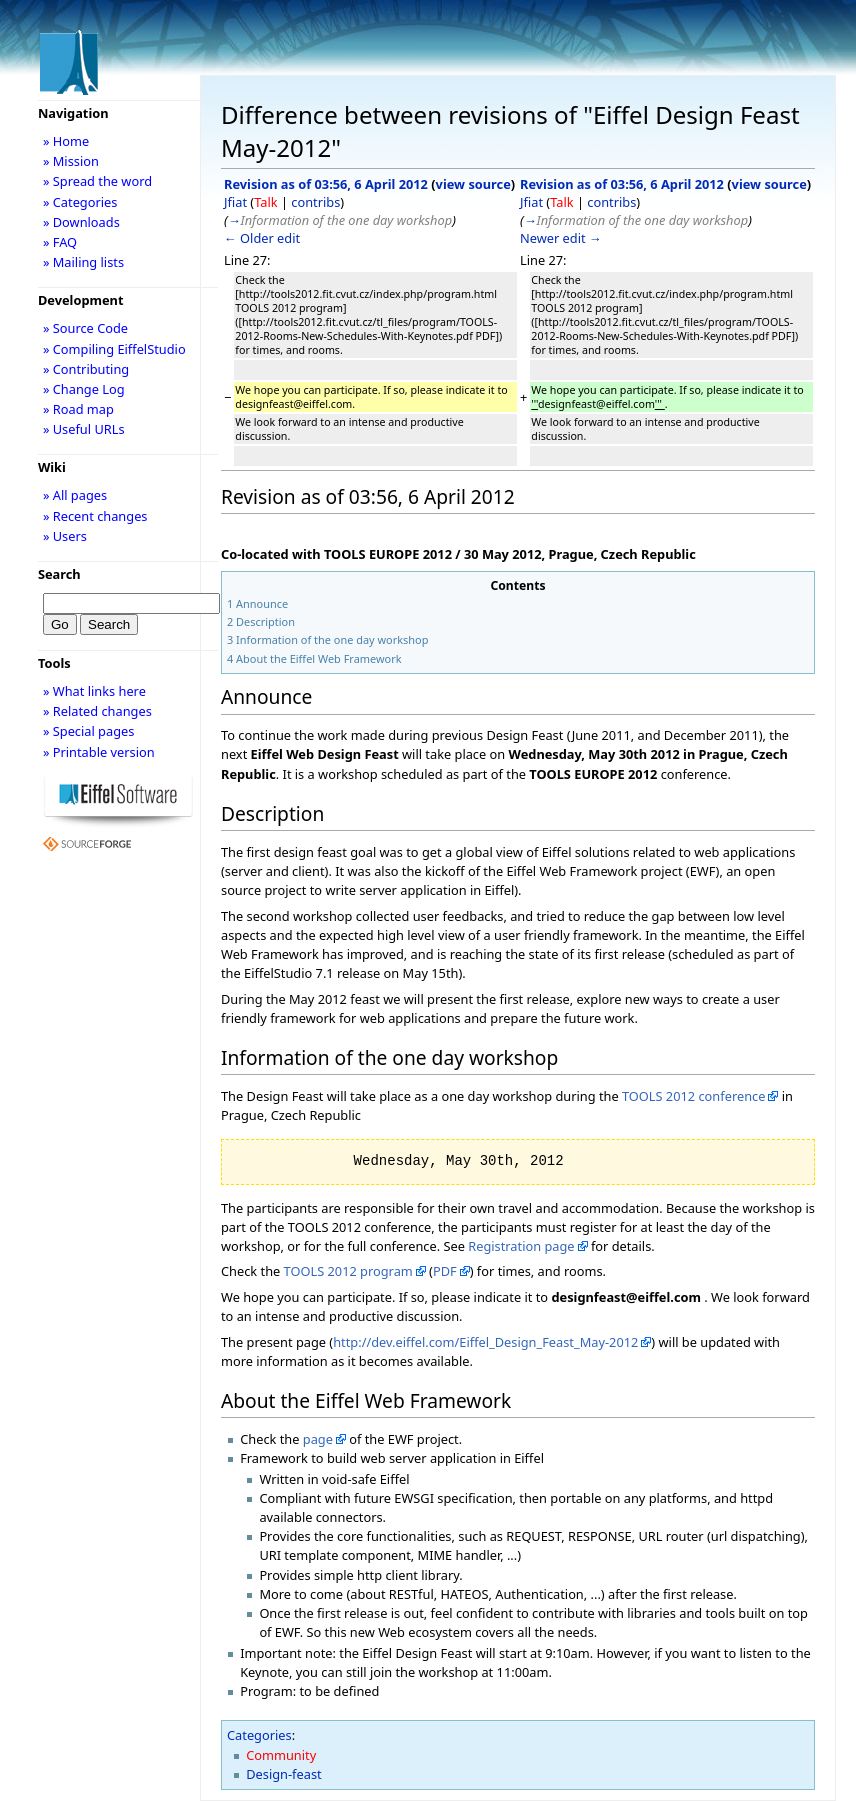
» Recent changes (95, 516)
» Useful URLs (84, 429)
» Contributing (86, 369)
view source (473, 184)
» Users (65, 536)
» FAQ (60, 242)
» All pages (75, 495)
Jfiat (235, 202)
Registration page (521, 1246)
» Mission (71, 161)
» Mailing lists (83, 262)
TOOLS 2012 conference (693, 1096)
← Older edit (262, 238)
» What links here (94, 691)
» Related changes (97, 711)
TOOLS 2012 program (348, 1271)
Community (281, 1755)
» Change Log (84, 389)
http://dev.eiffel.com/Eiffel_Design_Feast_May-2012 (485, 1342)
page (318, 1439)
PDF (445, 1271)
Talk (265, 202)
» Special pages (88, 731)
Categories (259, 1735)
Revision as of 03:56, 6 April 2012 (326, 184)
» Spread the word (97, 181)
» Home (66, 141)
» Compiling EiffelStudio (114, 349)
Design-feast (283, 1774)
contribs (315, 202)
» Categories (80, 202)
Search (59, 574)
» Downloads (81, 222)
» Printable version (99, 752)
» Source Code (85, 328)
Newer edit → (561, 238)
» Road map (78, 409)
